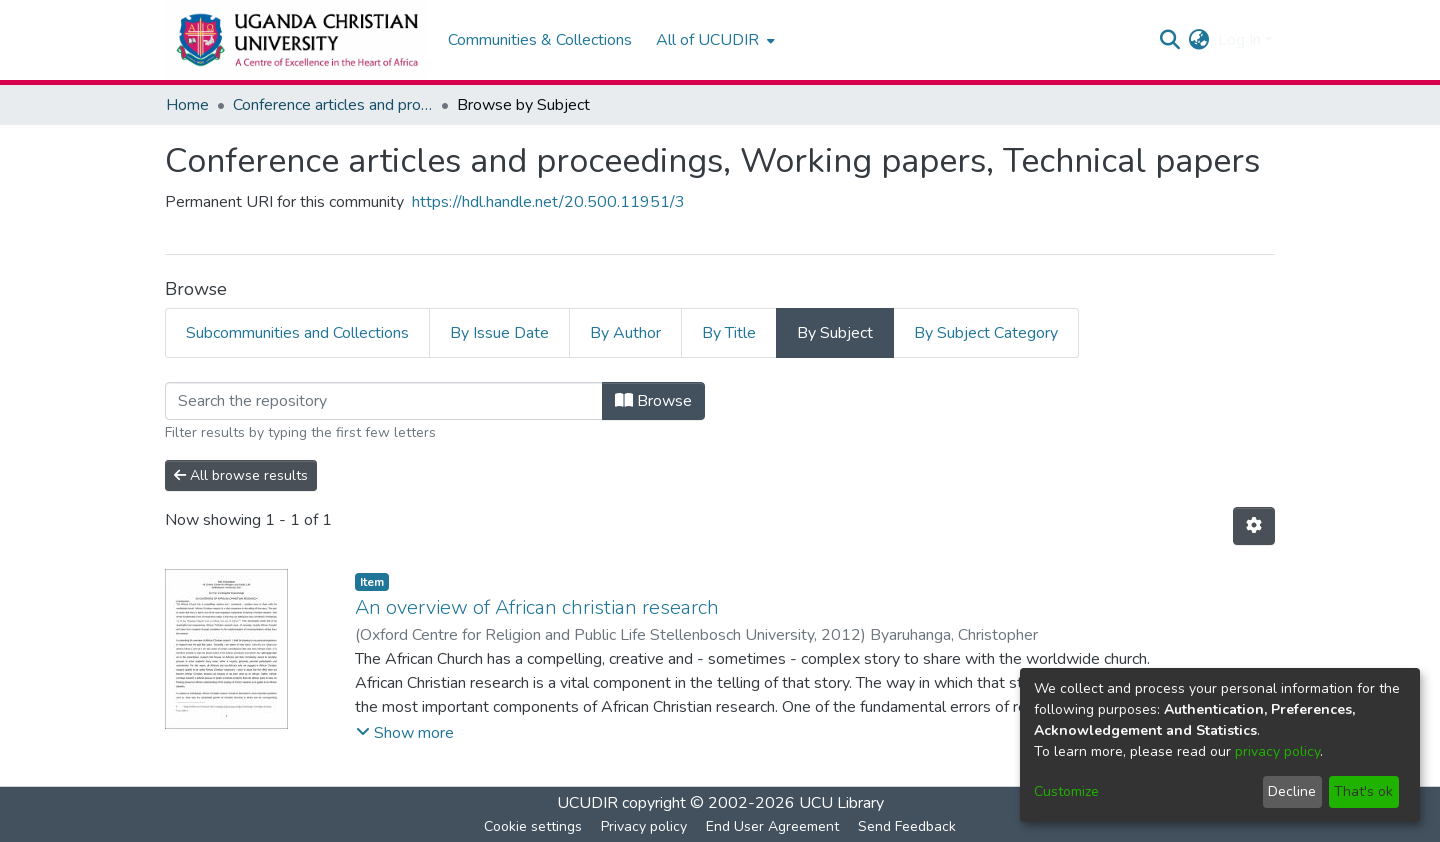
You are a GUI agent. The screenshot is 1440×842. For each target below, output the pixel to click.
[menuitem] (713, 40)
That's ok (1363, 791)
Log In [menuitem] (1239, 40)
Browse (653, 401)
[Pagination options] (1254, 526)
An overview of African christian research (537, 607)
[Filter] (384, 401)
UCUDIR (587, 803)
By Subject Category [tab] (986, 333)
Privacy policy (644, 826)
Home (187, 105)
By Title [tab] (729, 333)
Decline (1292, 791)
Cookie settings (533, 826)
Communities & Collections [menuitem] (540, 40)
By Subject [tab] (835, 333)
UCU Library (841, 803)
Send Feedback (907, 826)
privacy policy (1277, 751)
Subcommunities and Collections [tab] (297, 333)
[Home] (296, 40)
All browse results (241, 475)
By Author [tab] (625, 333)
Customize (1066, 791)
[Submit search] (1170, 40)
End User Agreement (772, 826)
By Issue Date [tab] (499, 333)
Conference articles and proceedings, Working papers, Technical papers (333, 105)
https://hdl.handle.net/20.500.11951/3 (548, 202)
